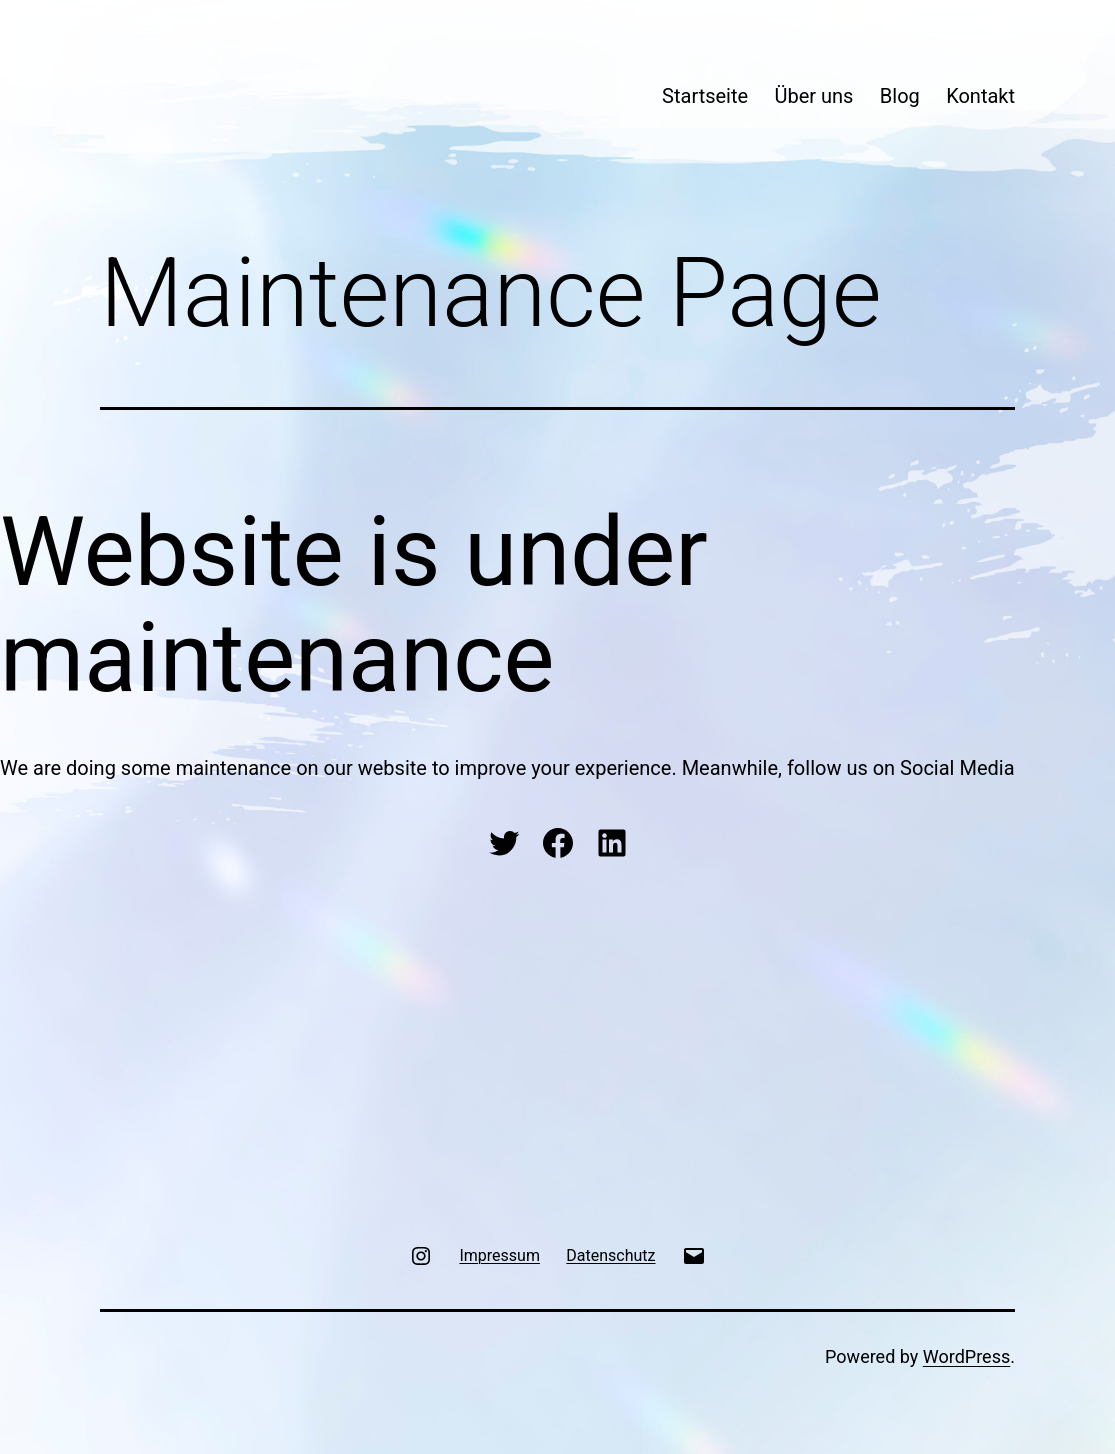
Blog (900, 96)
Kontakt (980, 96)
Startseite (705, 96)
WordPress (966, 1356)
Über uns (814, 96)
